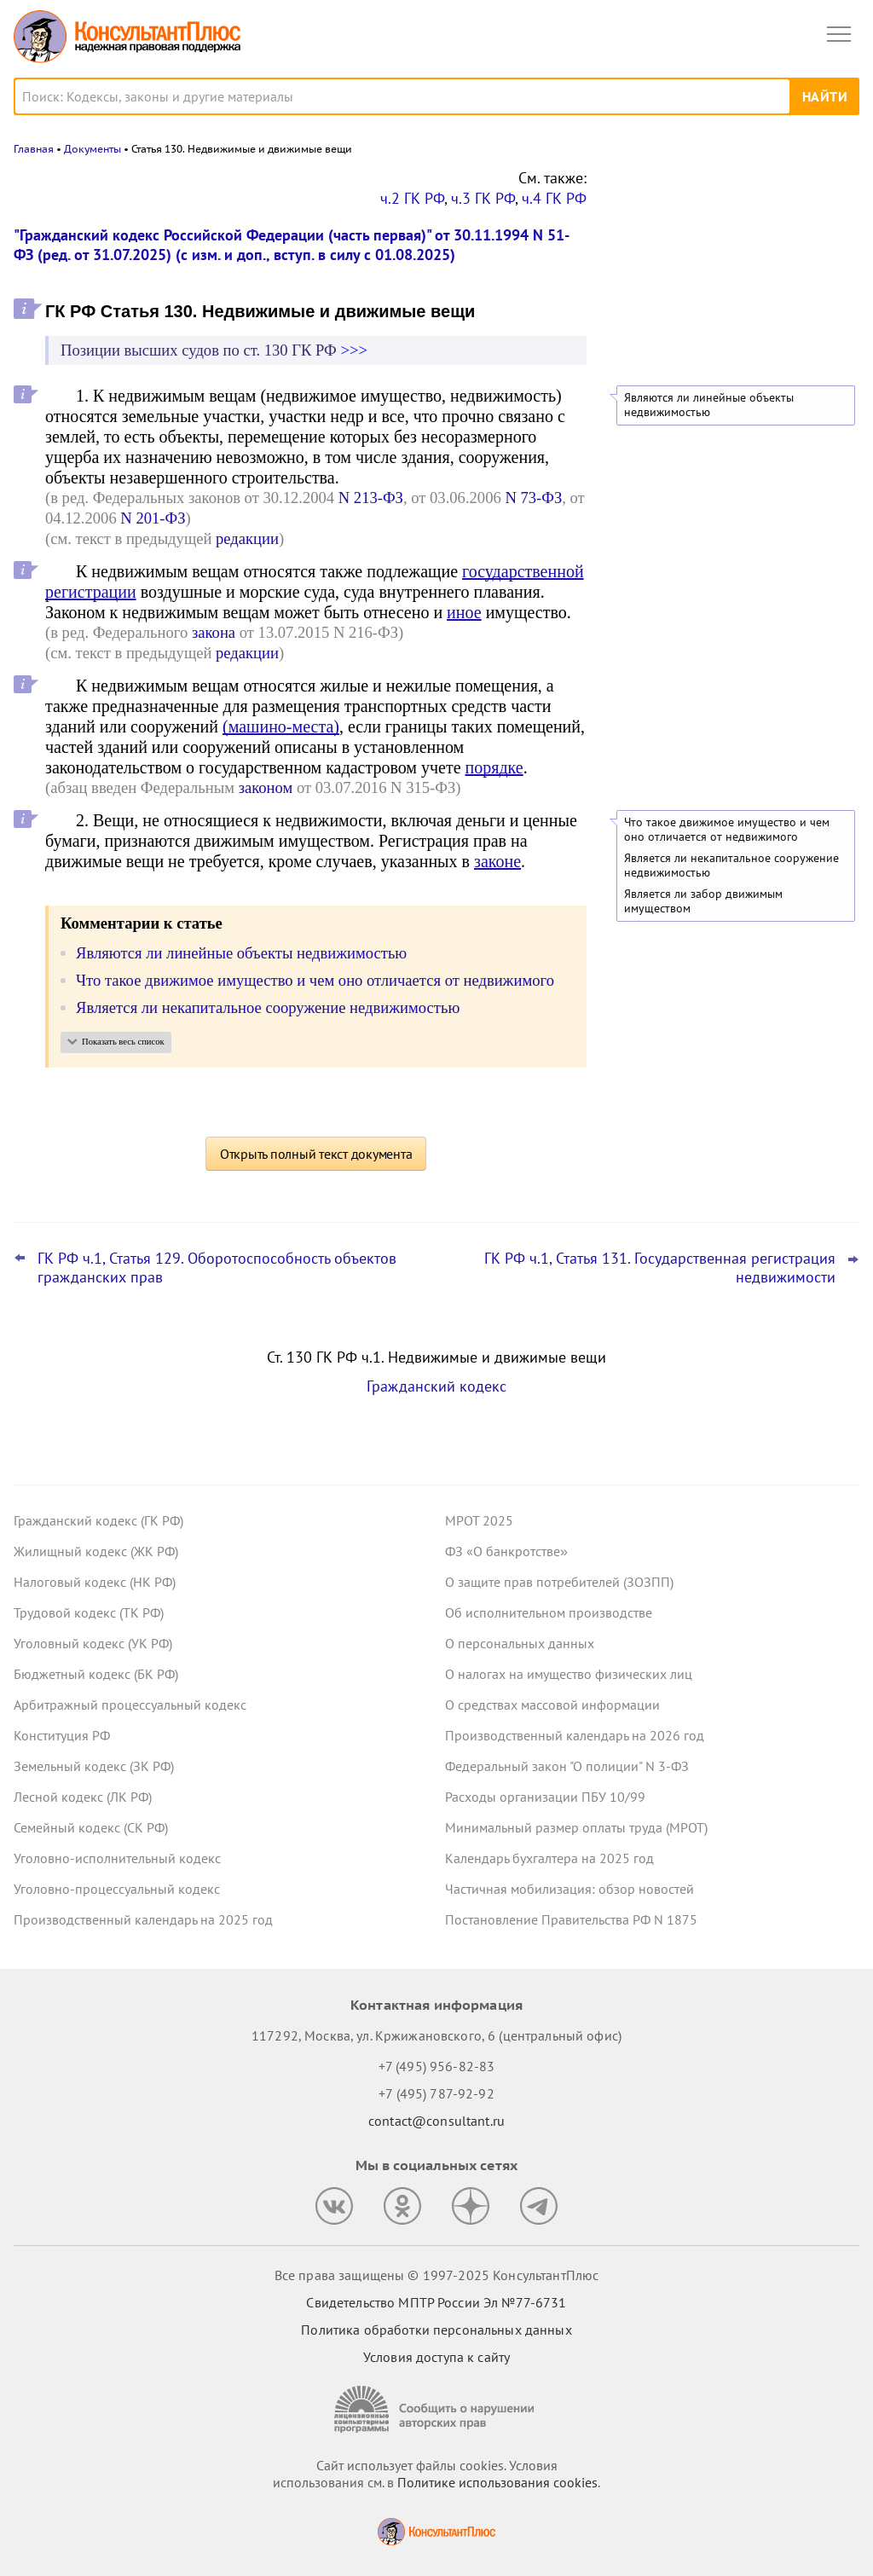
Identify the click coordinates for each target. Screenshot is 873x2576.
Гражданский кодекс (436, 1386)
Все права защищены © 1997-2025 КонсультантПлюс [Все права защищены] (436, 2275)
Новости (681, 189)
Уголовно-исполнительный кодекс (117, 1858)
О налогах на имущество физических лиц (568, 1673)
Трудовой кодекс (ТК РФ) (89, 1612)
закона (213, 632)
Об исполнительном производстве (548, 1612)
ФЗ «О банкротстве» (506, 1551)
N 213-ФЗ (370, 498)
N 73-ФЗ (533, 498)
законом (266, 787)
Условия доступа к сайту (436, 2356)
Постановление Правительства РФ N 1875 (571, 1919)
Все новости (656, 305)
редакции (247, 538)
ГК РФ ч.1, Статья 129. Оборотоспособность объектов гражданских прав (217, 1268)
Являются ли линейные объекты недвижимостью (709, 405)
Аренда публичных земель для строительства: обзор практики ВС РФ (729, 258)
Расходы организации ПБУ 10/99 (545, 1796)
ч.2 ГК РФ (412, 198)
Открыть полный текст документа (316, 1153)
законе (497, 861)
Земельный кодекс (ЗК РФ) (94, 1765)
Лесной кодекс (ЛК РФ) (83, 1796)
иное (464, 612)
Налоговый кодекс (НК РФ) (95, 1581)
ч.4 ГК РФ (554, 198)
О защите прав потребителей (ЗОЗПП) (559, 1581)
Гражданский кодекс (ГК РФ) (98, 1520)
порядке (494, 767)
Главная (34, 148)
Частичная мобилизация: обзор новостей (569, 1888)
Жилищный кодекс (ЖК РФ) (96, 1551)
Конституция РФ (62, 1735)
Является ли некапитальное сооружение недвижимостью (731, 865)
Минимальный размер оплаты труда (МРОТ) (576, 1827)
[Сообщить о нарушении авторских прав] (436, 2409)
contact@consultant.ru (436, 2120)
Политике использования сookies (497, 2482)
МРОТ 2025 (479, 1520)
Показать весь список (123, 1041)
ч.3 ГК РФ (483, 198)
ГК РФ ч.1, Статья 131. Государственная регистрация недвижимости (659, 1268)
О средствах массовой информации (552, 1704)
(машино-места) (281, 726)
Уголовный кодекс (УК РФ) (93, 1643)
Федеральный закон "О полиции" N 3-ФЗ (567, 1765)
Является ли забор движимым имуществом (703, 901)
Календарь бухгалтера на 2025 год (549, 1858)
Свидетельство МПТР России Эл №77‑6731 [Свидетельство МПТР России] (436, 2302)
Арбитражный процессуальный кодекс (130, 1704)
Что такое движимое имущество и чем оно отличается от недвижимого (727, 829)
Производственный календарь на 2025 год (143, 1919)
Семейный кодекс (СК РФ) (91, 1827)
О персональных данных (519, 1643)
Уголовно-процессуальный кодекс (117, 1888)
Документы (92, 148)
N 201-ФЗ (152, 518)
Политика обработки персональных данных (436, 2329)
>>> (353, 350)
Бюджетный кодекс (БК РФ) (96, 1673)
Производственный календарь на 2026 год (574, 1735)
